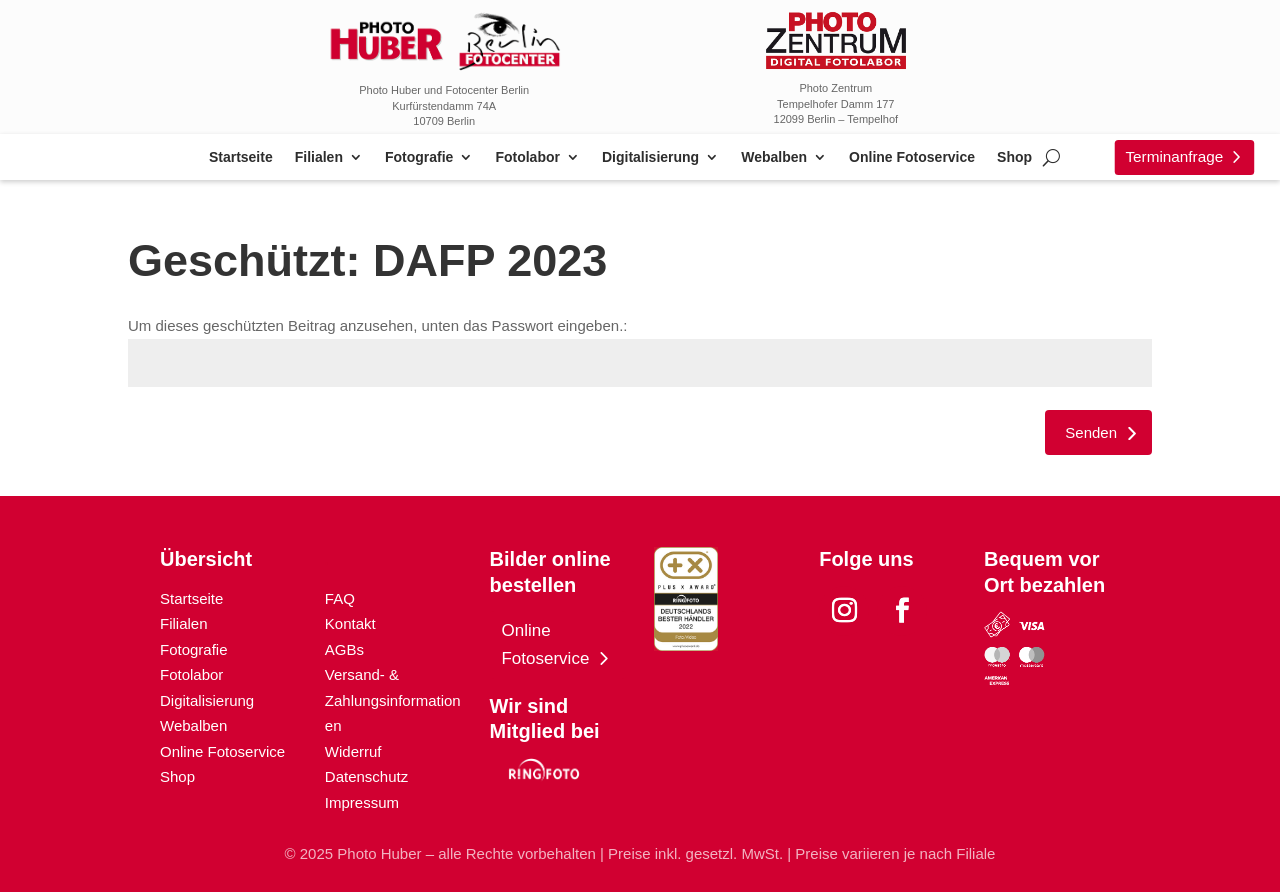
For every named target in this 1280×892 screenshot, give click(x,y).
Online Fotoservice (912, 157)
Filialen (319, 157)
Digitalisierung (650, 157)
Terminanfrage (1174, 156)
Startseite (241, 157)
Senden (1091, 432)
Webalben (774, 157)
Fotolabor (527, 157)
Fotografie (419, 157)
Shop (1014, 157)
